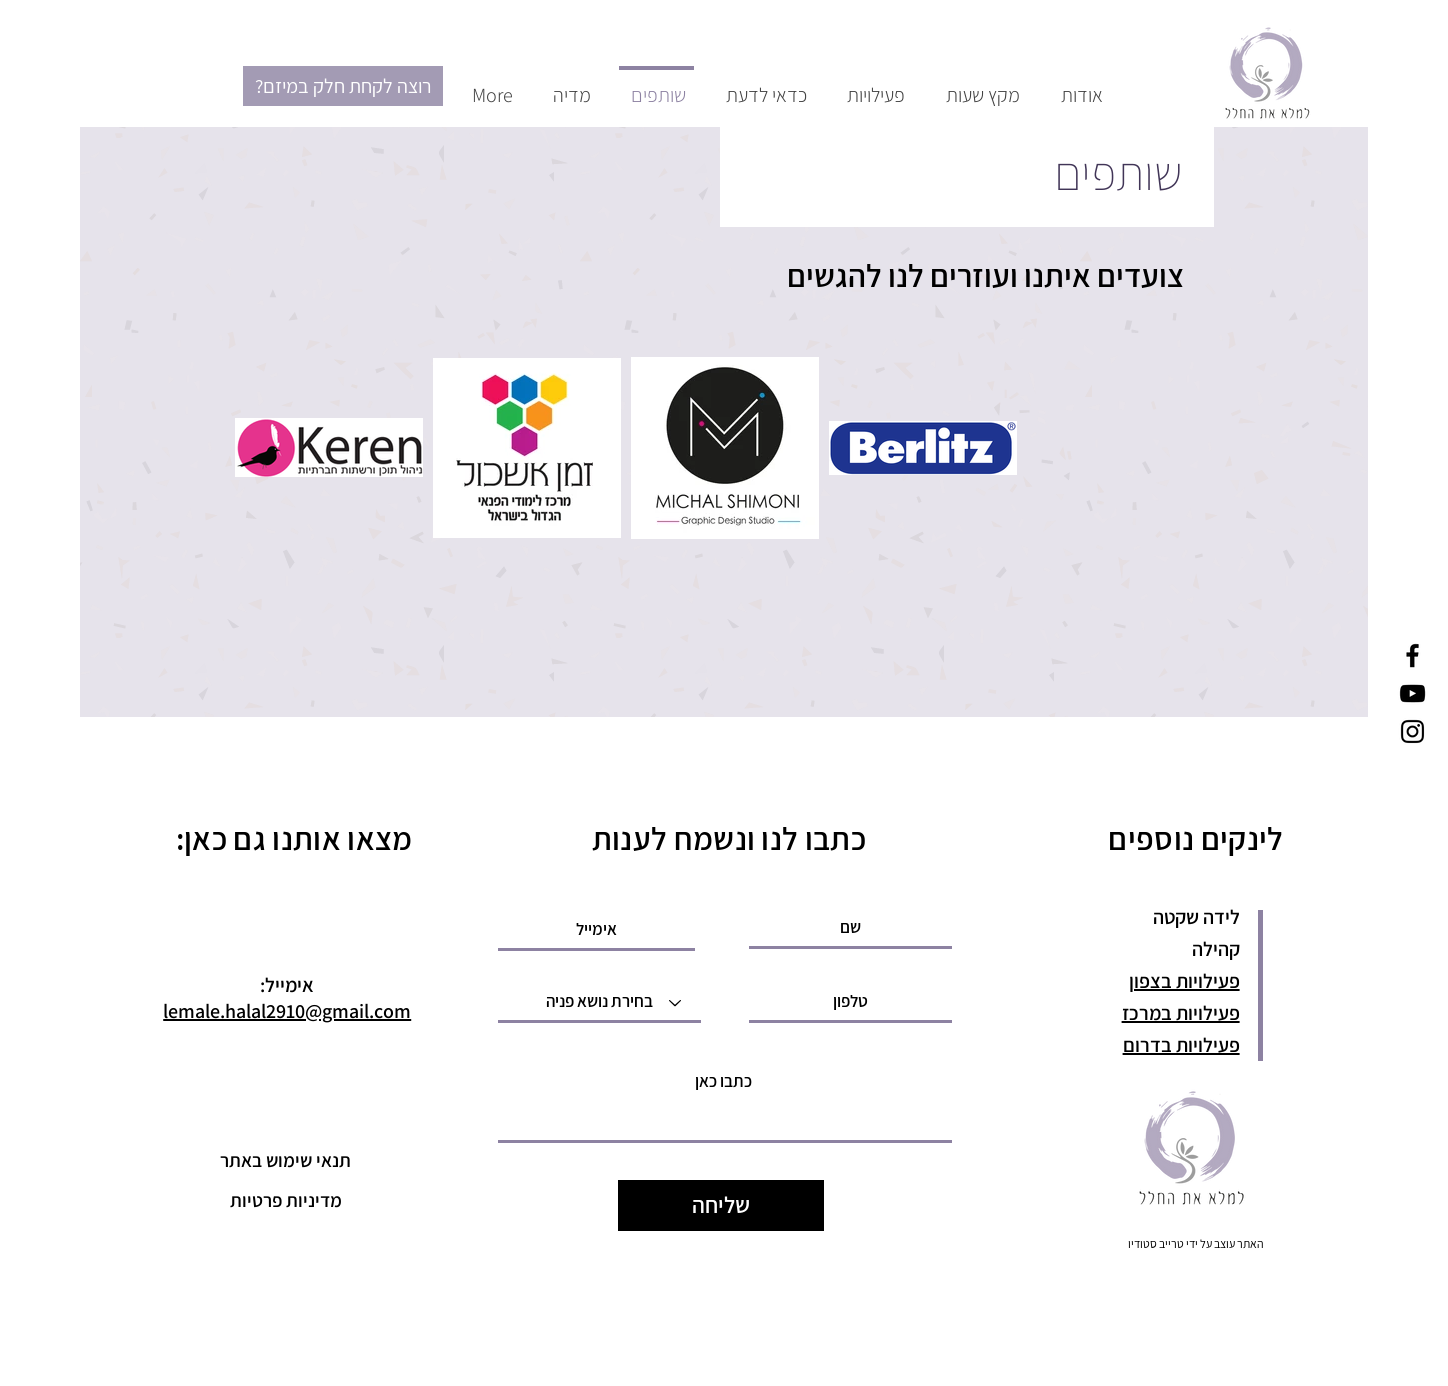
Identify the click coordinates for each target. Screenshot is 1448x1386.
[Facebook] (1412, 655)
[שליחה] (721, 1205)
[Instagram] (1412, 731)
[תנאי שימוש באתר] (285, 1160)
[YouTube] (1412, 693)
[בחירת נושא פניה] (599, 1003)
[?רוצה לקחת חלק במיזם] (343, 86)
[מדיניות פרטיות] (285, 1200)
